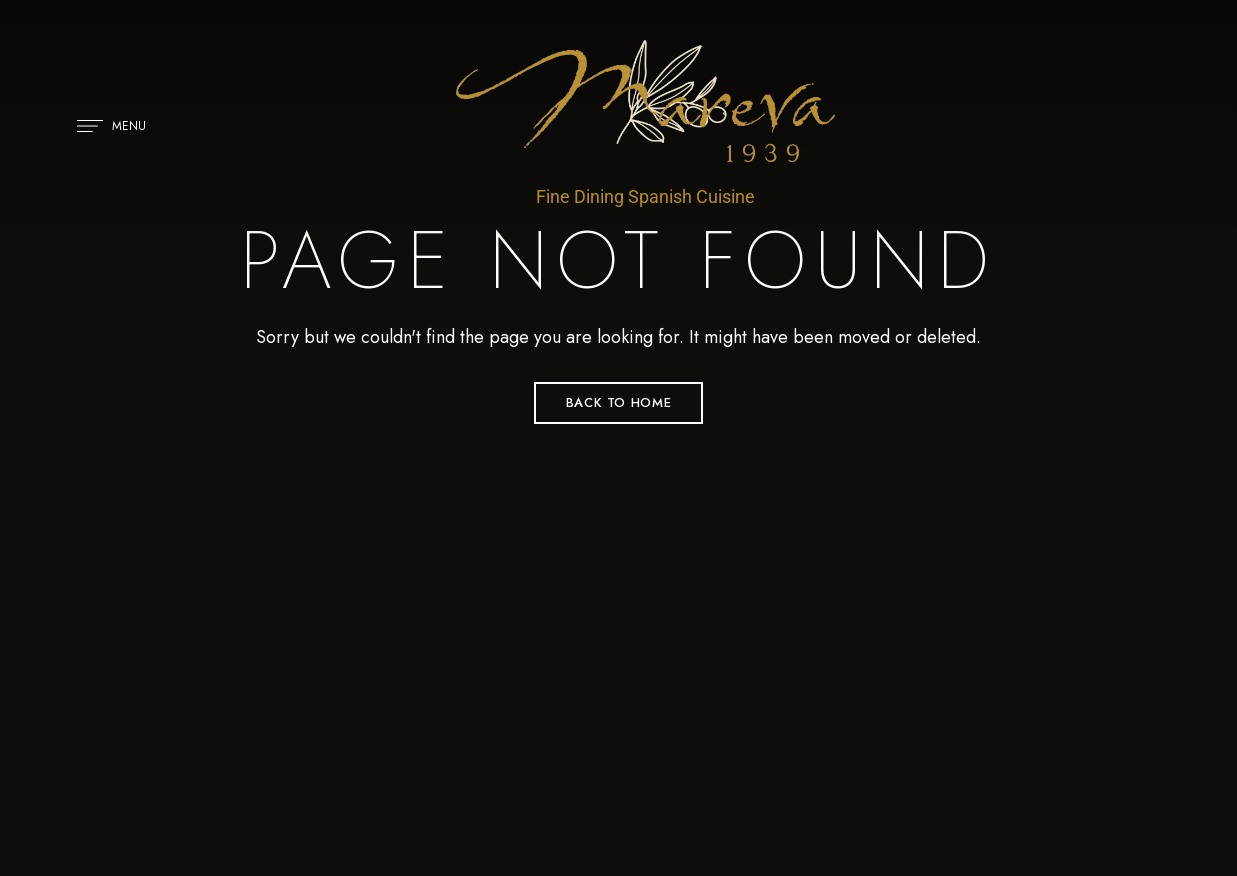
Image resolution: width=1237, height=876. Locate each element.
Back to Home (619, 402)
